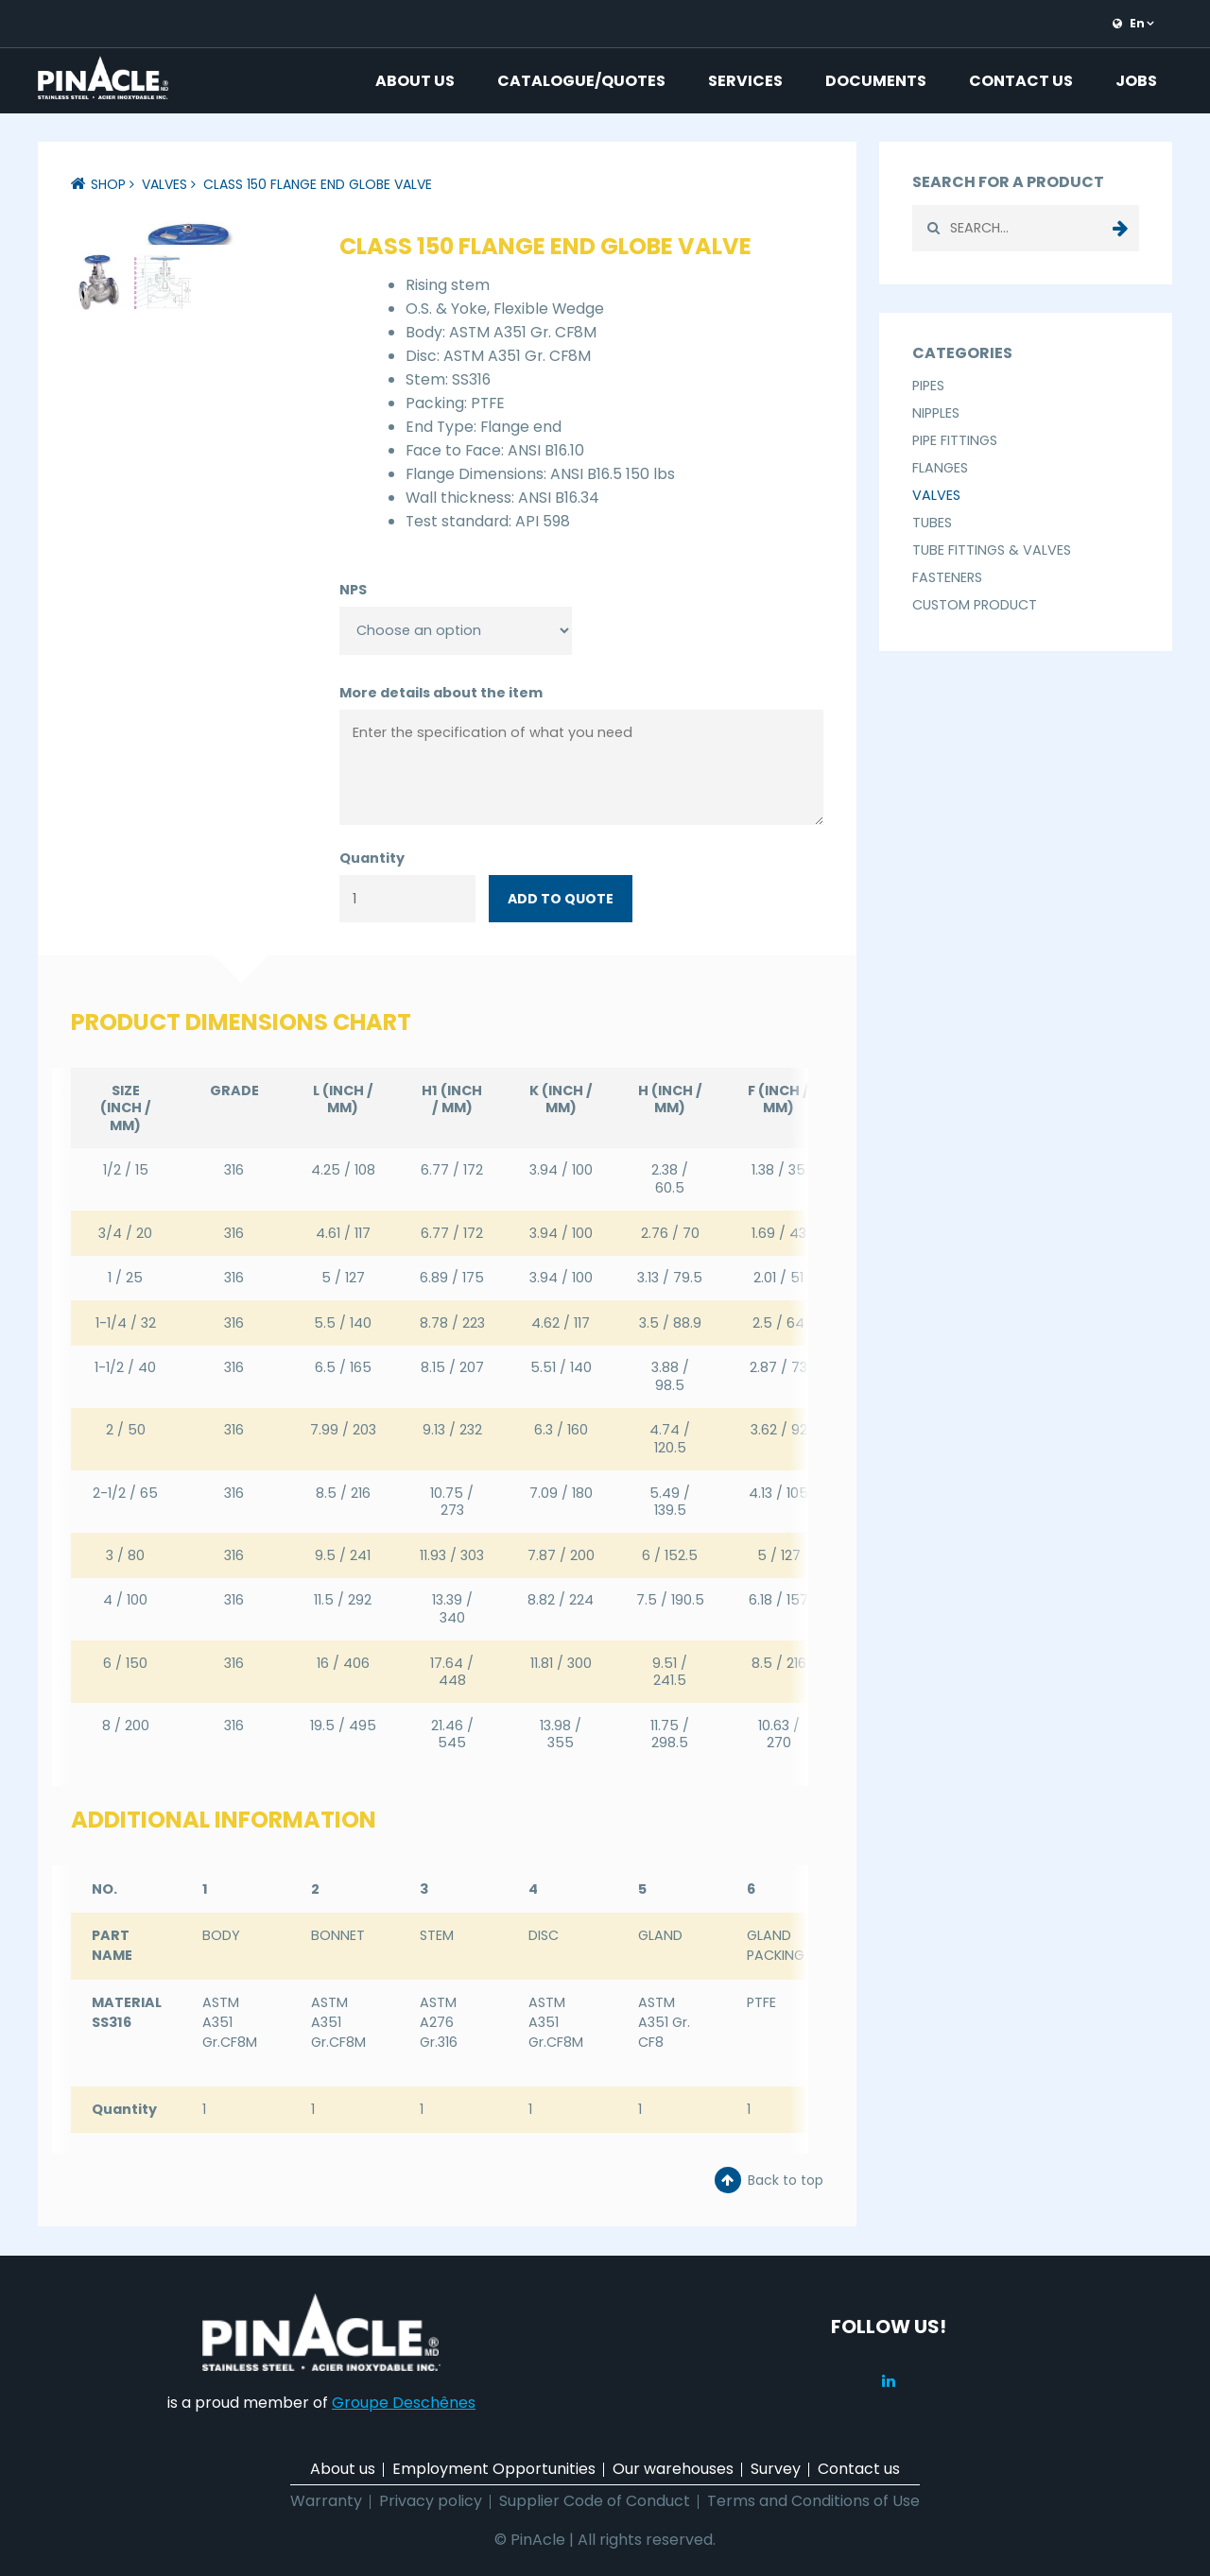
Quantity (372, 858)
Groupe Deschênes (403, 2402)
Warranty (326, 2501)
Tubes (932, 522)
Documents (875, 81)
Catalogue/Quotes (581, 81)
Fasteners (947, 577)
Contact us (1021, 81)
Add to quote (561, 898)
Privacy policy (430, 2501)
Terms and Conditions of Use (813, 2501)
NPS (353, 589)
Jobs (1136, 81)
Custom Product (974, 604)
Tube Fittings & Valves (991, 550)
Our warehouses (673, 2469)
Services (745, 81)
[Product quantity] (407, 898)
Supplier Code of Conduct (594, 2501)
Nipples (935, 413)
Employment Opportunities (494, 2469)
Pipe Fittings (954, 440)
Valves (164, 184)
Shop (108, 184)
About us (415, 81)
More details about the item (441, 692)
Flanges (940, 467)
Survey (776, 2469)
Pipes (928, 385)
